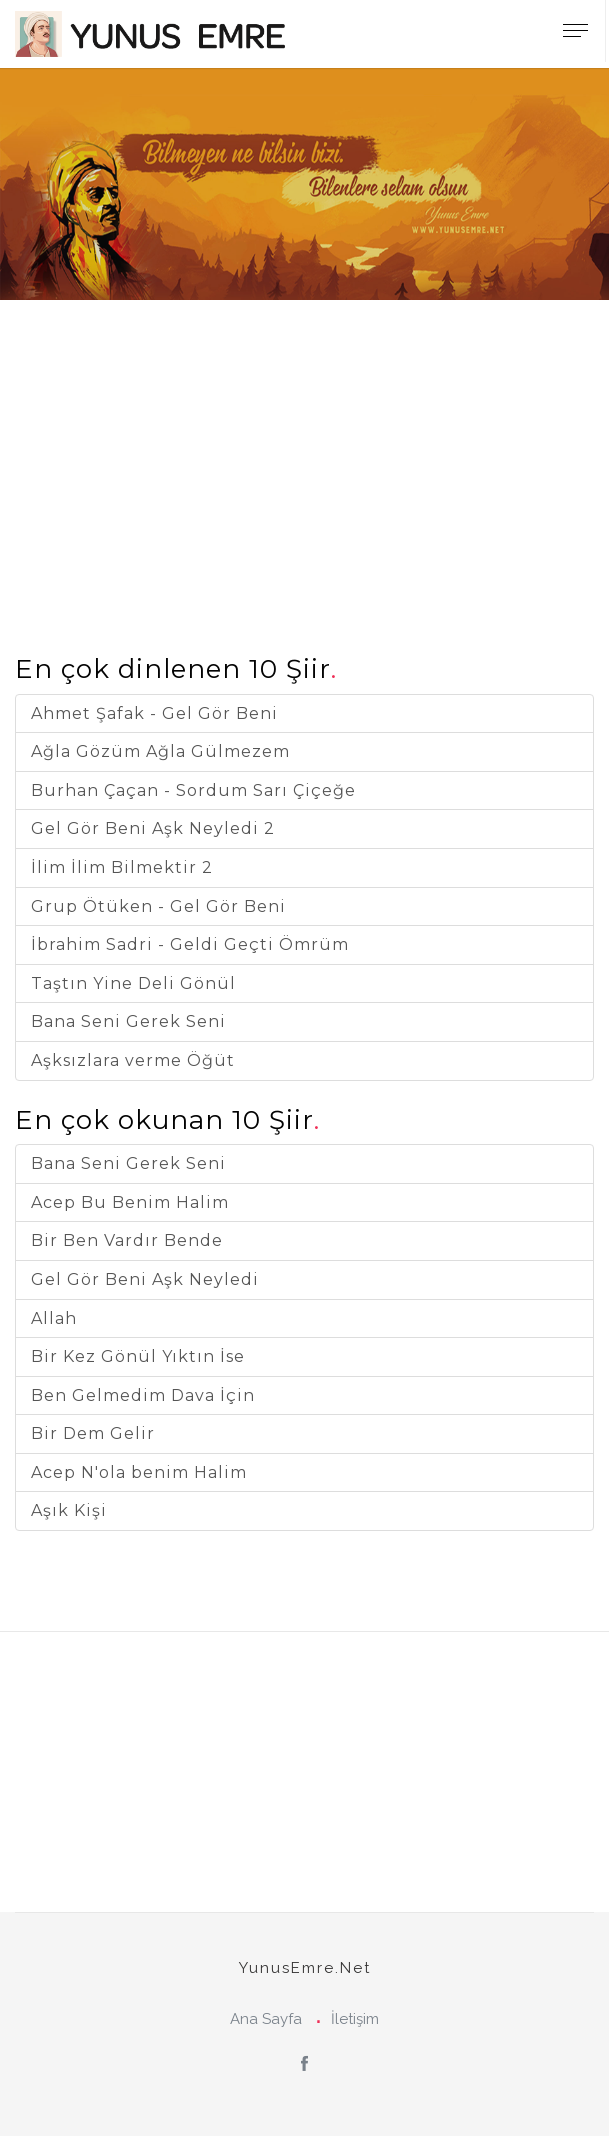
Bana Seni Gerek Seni (128, 1021)
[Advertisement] (304, 440)
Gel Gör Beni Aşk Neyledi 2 (153, 828)
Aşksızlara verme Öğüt (133, 1060)
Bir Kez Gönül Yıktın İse (138, 1356)
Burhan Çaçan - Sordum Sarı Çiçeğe (193, 790)
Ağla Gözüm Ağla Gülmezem (160, 751)
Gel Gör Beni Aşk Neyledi (145, 1279)
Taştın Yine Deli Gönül (133, 983)
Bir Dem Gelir (93, 1433)
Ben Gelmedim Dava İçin (143, 1395)
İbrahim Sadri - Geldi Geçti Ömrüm (190, 944)
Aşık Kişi (69, 1510)
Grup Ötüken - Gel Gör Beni (158, 906)
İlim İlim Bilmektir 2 (122, 867)
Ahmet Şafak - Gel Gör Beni (154, 713)
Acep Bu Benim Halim (130, 1202)
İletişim (355, 2019)
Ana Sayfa (266, 2019)
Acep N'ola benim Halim (139, 1472)
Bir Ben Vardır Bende (127, 1240)
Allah (54, 1318)
